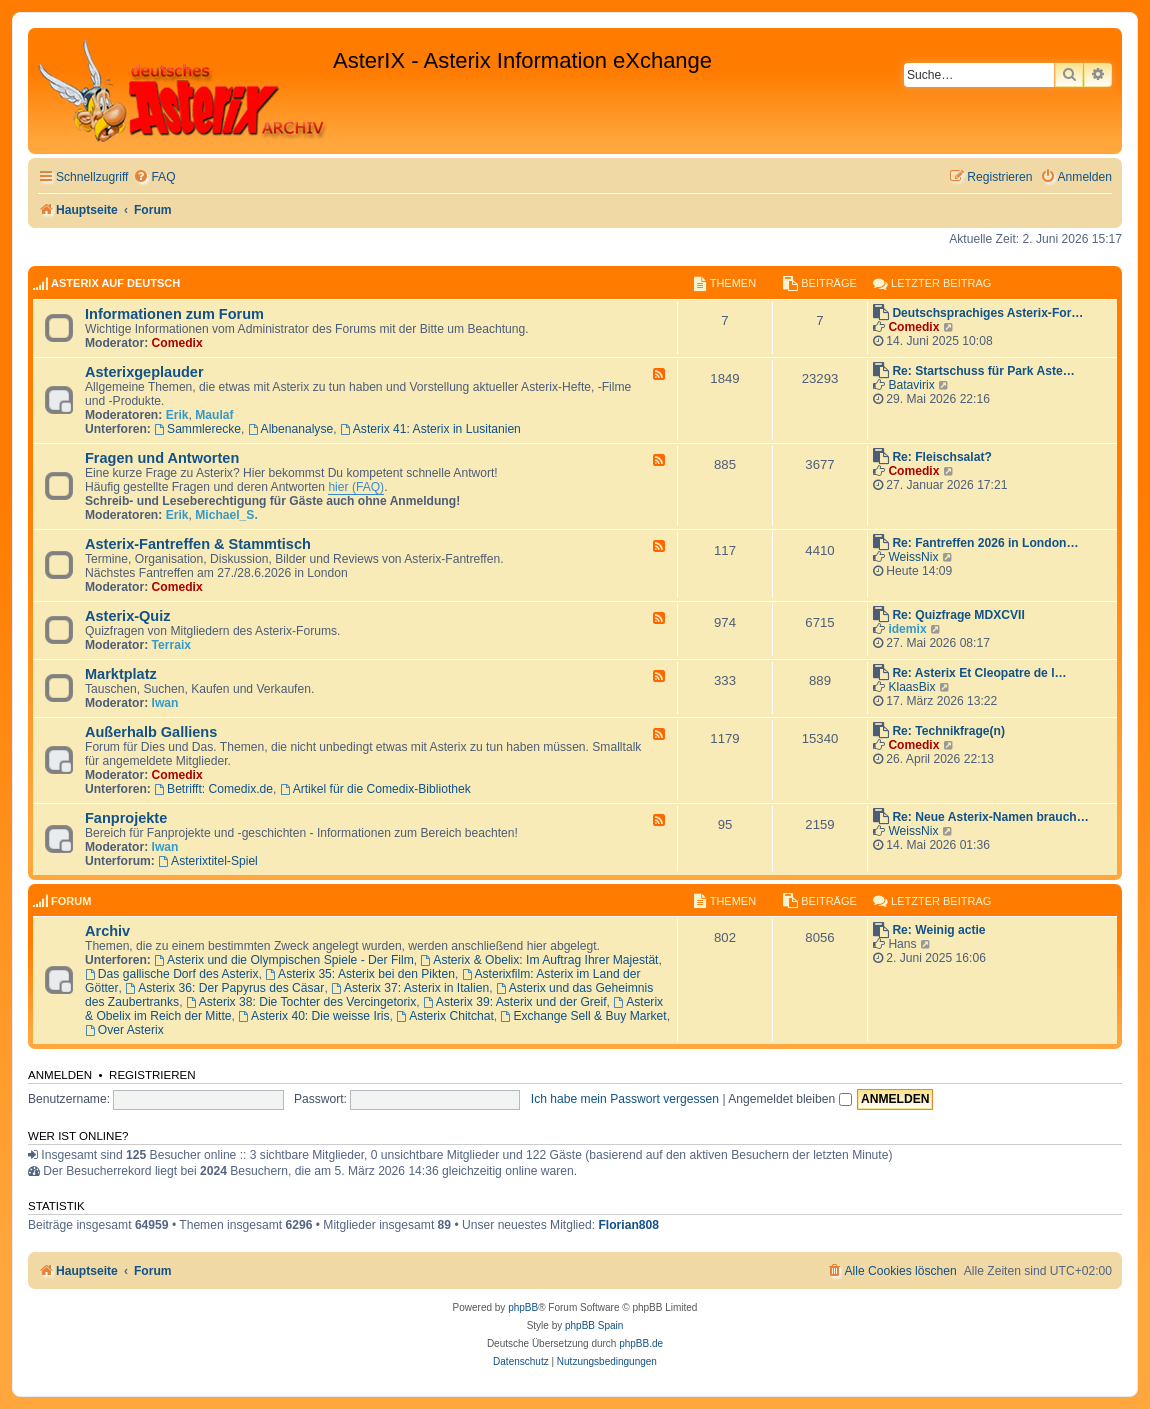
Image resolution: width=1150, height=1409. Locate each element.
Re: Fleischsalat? (941, 457)
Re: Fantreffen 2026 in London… (985, 543)
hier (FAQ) (356, 487)
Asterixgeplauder (144, 372)
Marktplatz (121, 674)
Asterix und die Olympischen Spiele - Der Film (284, 960)
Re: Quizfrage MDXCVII (958, 615)
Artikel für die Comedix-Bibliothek (375, 789)
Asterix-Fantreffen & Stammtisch (198, 544)
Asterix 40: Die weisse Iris (313, 1016)
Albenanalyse (290, 429)
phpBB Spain (594, 1325)
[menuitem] (154, 177)
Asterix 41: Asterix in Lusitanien (430, 429)
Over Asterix (124, 1030)
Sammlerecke (197, 429)
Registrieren (152, 1075)
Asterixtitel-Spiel (208, 861)
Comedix (177, 343)
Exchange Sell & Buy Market (584, 1016)
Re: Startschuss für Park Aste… (983, 371)
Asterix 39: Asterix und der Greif (515, 1002)
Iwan (165, 703)
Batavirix (911, 385)
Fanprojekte (126, 818)
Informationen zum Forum (174, 314)
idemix (907, 629)
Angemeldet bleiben (789, 1099)
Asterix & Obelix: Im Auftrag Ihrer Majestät (539, 960)
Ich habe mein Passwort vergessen (625, 1099)
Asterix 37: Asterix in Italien (410, 988)
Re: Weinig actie (938, 930)
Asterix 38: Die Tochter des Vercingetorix (301, 1002)
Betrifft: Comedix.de (213, 789)
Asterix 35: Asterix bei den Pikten (360, 974)
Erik (177, 415)
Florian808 (628, 1225)
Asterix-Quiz (128, 616)
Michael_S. (226, 515)
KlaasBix (911, 687)
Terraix (171, 645)
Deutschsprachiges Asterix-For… (987, 313)
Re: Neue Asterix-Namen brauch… (990, 817)
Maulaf (214, 415)
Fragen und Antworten (162, 458)
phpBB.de (641, 1343)
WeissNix (913, 557)
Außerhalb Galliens (151, 732)
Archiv (107, 931)
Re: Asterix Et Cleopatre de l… (979, 673)
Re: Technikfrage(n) (948, 731)
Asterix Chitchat (445, 1016)
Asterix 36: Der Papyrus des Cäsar (224, 988)
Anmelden (60, 1075)
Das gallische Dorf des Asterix (172, 974)
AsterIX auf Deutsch (115, 283)
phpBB (523, 1307)
